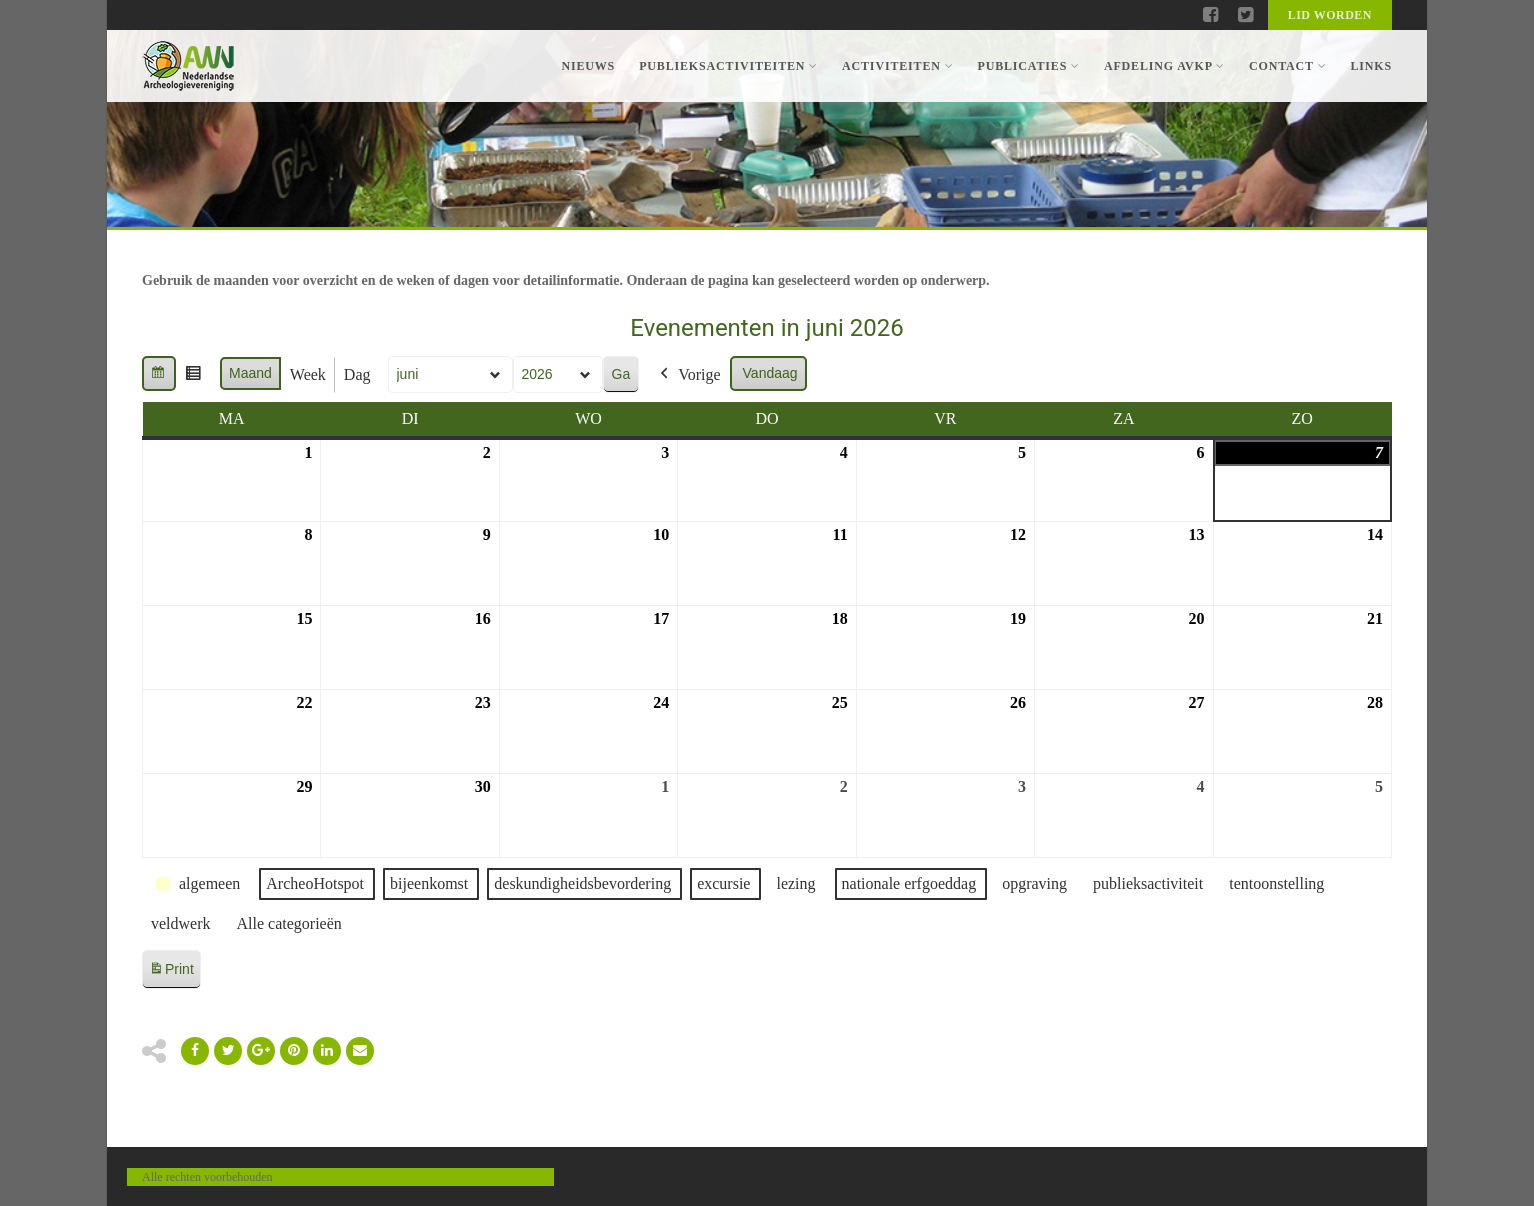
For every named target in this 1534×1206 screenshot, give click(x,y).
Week (308, 374)
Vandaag (770, 373)
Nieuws (588, 66)
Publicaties (1028, 66)
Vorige (688, 375)
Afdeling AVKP (1164, 66)
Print (171, 972)
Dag (357, 374)
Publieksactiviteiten (728, 66)
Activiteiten (897, 66)
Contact (1287, 66)
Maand (250, 373)
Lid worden (1330, 15)
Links (1371, 66)
